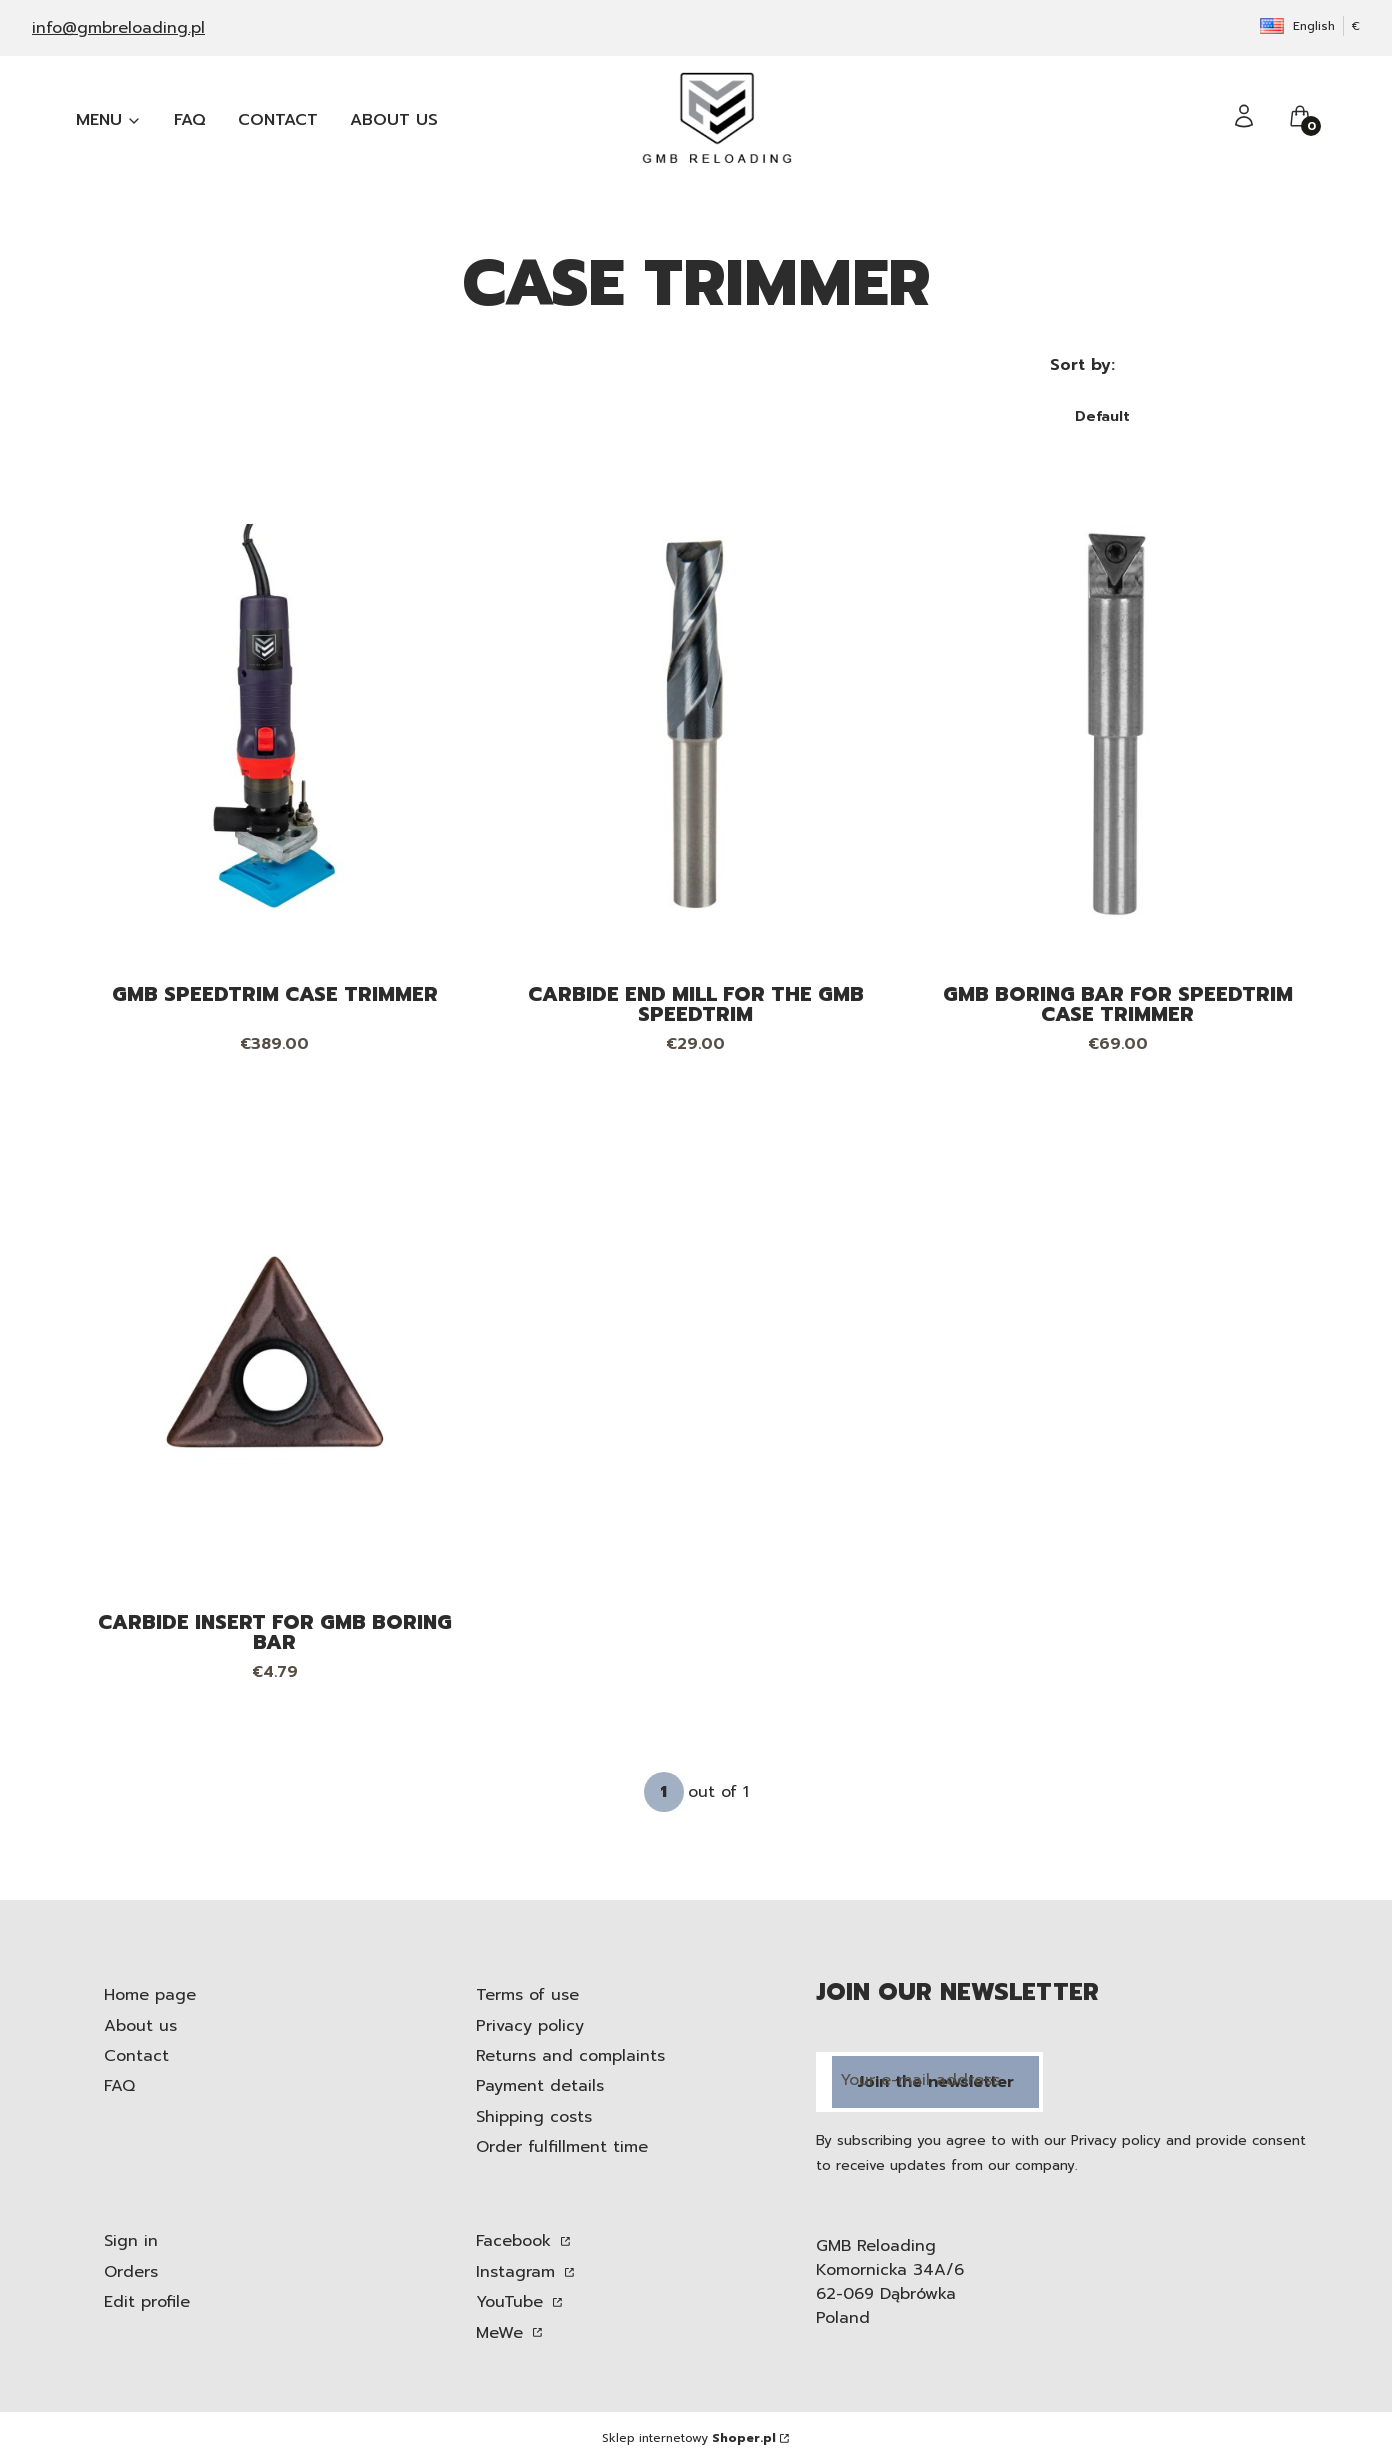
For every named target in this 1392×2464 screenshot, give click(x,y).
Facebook (516, 2241)
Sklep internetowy (689, 2438)
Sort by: (1082, 365)
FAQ (119, 2086)
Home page (150, 1995)
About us (140, 2026)
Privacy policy (530, 2026)
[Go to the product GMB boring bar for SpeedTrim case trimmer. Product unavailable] (1117, 724)
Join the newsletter (935, 2082)
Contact (136, 2056)
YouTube (512, 2302)
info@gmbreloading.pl (118, 28)
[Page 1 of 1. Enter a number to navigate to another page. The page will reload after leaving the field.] (664, 1792)
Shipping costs (534, 2117)
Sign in (131, 2241)
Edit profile (147, 2302)
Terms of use (527, 1995)
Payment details (540, 2086)
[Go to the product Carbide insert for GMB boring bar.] (274, 1352)
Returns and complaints (570, 2056)
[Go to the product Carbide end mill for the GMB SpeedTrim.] (695, 724)
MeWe (502, 2333)
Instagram (518, 2272)
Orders (131, 2272)
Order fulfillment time (562, 2147)
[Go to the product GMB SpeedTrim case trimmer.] (274, 724)
